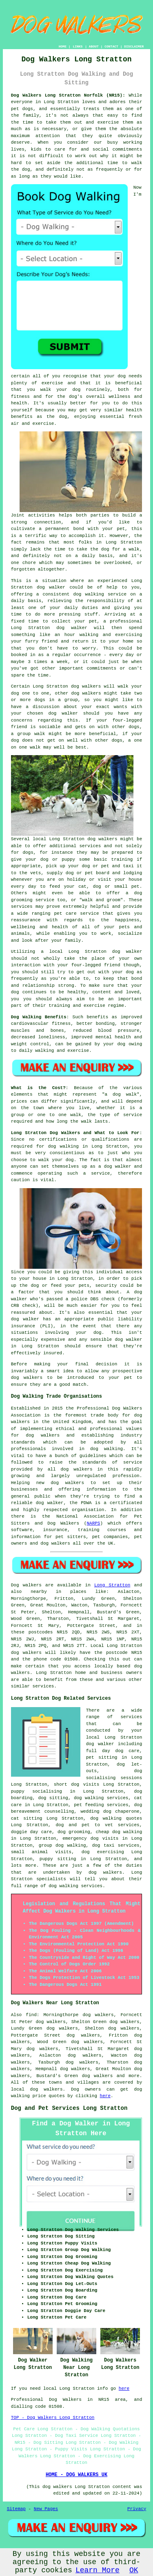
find (31, 2014)
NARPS (93, 1523)
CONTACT (111, 46)
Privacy (136, 2508)
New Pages (46, 2508)
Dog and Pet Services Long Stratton (69, 2108)
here (105, 2095)
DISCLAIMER (134, 46)
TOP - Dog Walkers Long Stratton (53, 2417)
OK (133, 2570)
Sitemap (16, 2508)
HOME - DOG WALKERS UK (76, 2475)
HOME (63, 46)
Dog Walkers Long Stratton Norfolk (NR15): (68, 95)
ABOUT (94, 46)
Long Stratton (112, 1585)
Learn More (97, 2570)
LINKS (77, 46)
